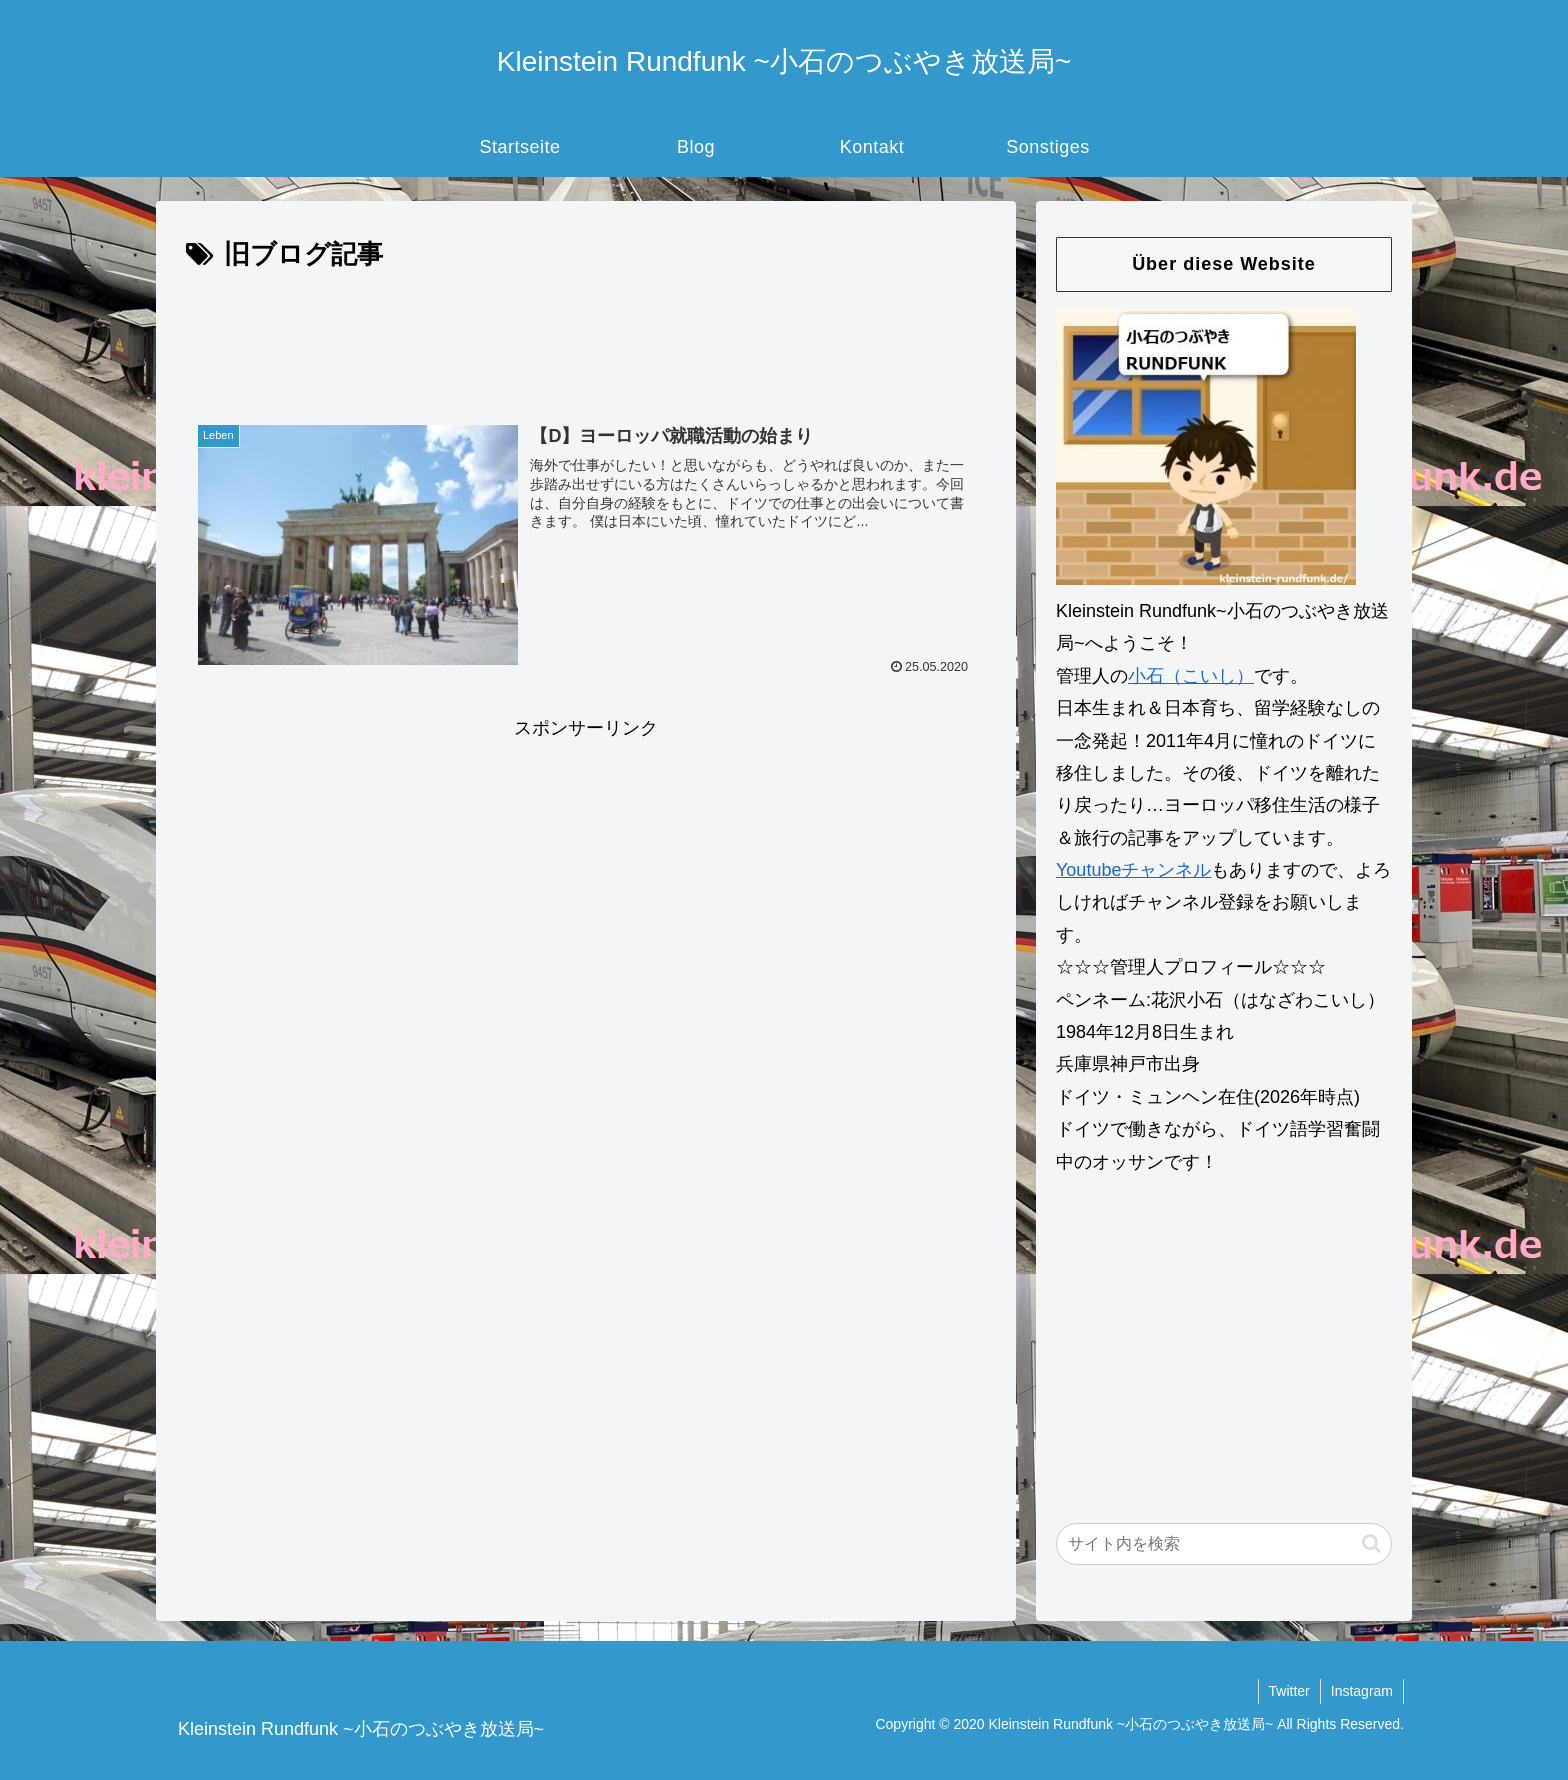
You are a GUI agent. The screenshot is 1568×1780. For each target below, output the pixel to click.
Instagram (1362, 1691)
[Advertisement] (586, 333)
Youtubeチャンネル (1133, 870)
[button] (1371, 1543)
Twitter (1289, 1691)
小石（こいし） (1191, 676)
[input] (1224, 1544)
